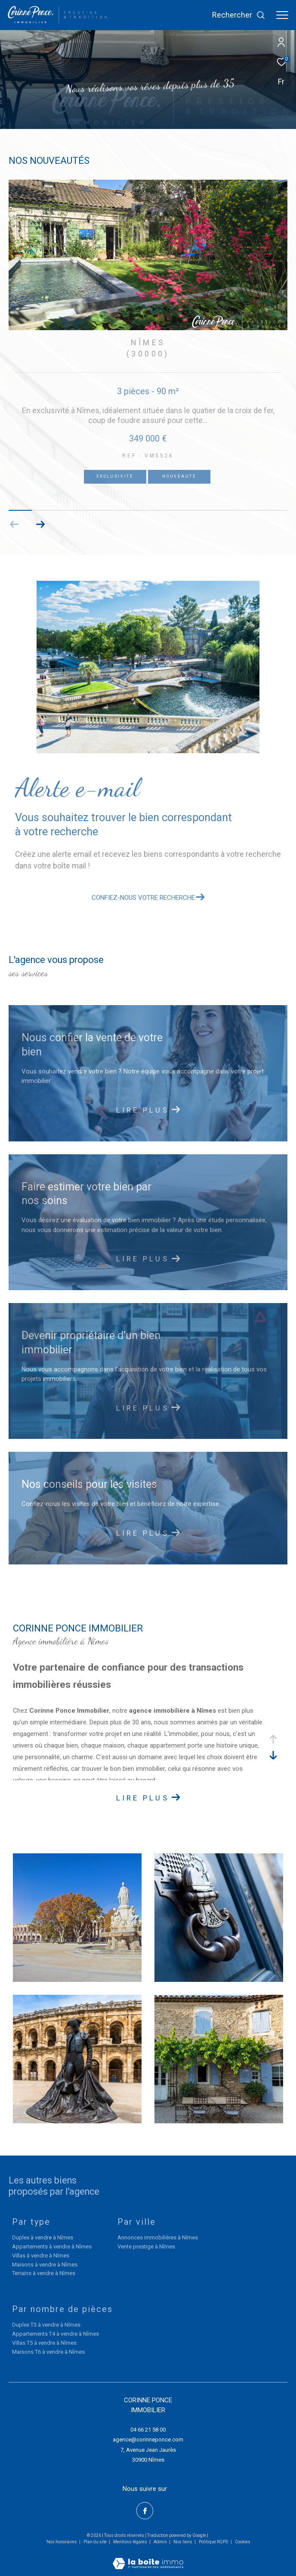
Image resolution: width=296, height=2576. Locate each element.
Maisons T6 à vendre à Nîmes (48, 2352)
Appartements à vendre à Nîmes (52, 2246)
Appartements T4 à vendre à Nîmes (55, 2334)
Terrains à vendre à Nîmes (43, 2273)
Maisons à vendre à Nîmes (44, 2264)
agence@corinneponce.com (148, 2439)
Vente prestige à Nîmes (146, 2246)
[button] (40, 524)
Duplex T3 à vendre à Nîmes (46, 2324)
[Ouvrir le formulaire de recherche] (238, 15)
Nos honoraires (61, 2541)
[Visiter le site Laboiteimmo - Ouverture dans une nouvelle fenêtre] (148, 2558)
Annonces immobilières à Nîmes (157, 2237)
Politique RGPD (213, 2541)
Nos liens (183, 2541)
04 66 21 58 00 (148, 2429)
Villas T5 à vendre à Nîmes (44, 2343)
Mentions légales (130, 2541)
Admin (161, 2541)
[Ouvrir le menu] (282, 15)
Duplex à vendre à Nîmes (42, 2237)
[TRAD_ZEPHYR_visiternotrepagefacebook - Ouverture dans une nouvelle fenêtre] (145, 2510)
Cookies (242, 2541)
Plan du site (95, 2541)
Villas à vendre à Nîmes (40, 2255)
